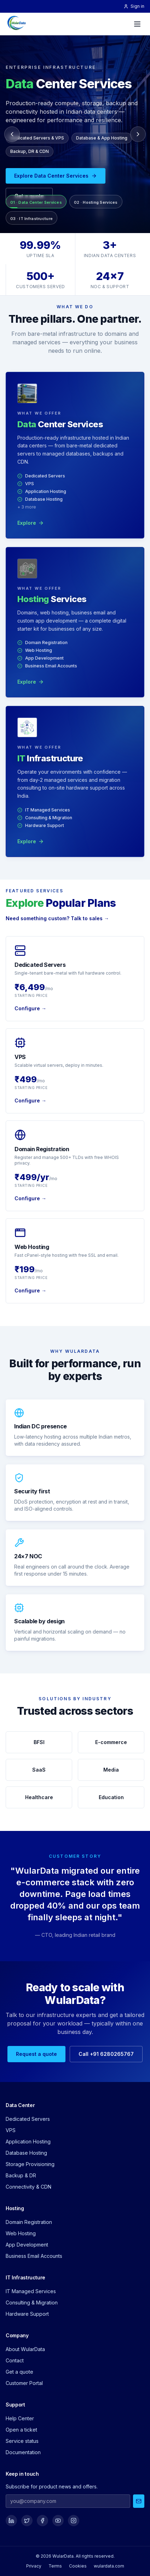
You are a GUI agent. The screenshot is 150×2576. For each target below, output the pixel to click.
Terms (55, 2566)
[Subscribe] (138, 2501)
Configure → (30, 1008)
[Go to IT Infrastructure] (31, 218)
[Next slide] (138, 134)
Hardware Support (27, 2314)
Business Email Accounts (34, 2256)
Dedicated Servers (28, 2119)
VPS (11, 2130)
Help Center (20, 2418)
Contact (15, 2360)
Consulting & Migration (32, 2303)
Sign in (133, 6)
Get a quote (19, 2372)
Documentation (23, 2452)
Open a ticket (21, 2430)
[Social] (11, 2520)
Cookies (78, 2566)
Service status (22, 2441)
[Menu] (137, 24)
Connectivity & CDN (28, 2187)
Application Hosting (28, 2141)
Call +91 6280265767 (106, 2054)
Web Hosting (21, 2233)
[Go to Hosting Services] (95, 201)
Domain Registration (29, 2222)
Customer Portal (24, 2383)
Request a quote (36, 2054)
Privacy (33, 2566)
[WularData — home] (18, 24)
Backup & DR (21, 2175)
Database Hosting (26, 2153)
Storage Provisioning (30, 2164)
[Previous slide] (12, 134)
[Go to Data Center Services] (36, 201)
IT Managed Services (31, 2291)
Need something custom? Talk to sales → (57, 918)
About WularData (25, 2349)
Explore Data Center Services (55, 176)
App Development (27, 2245)
